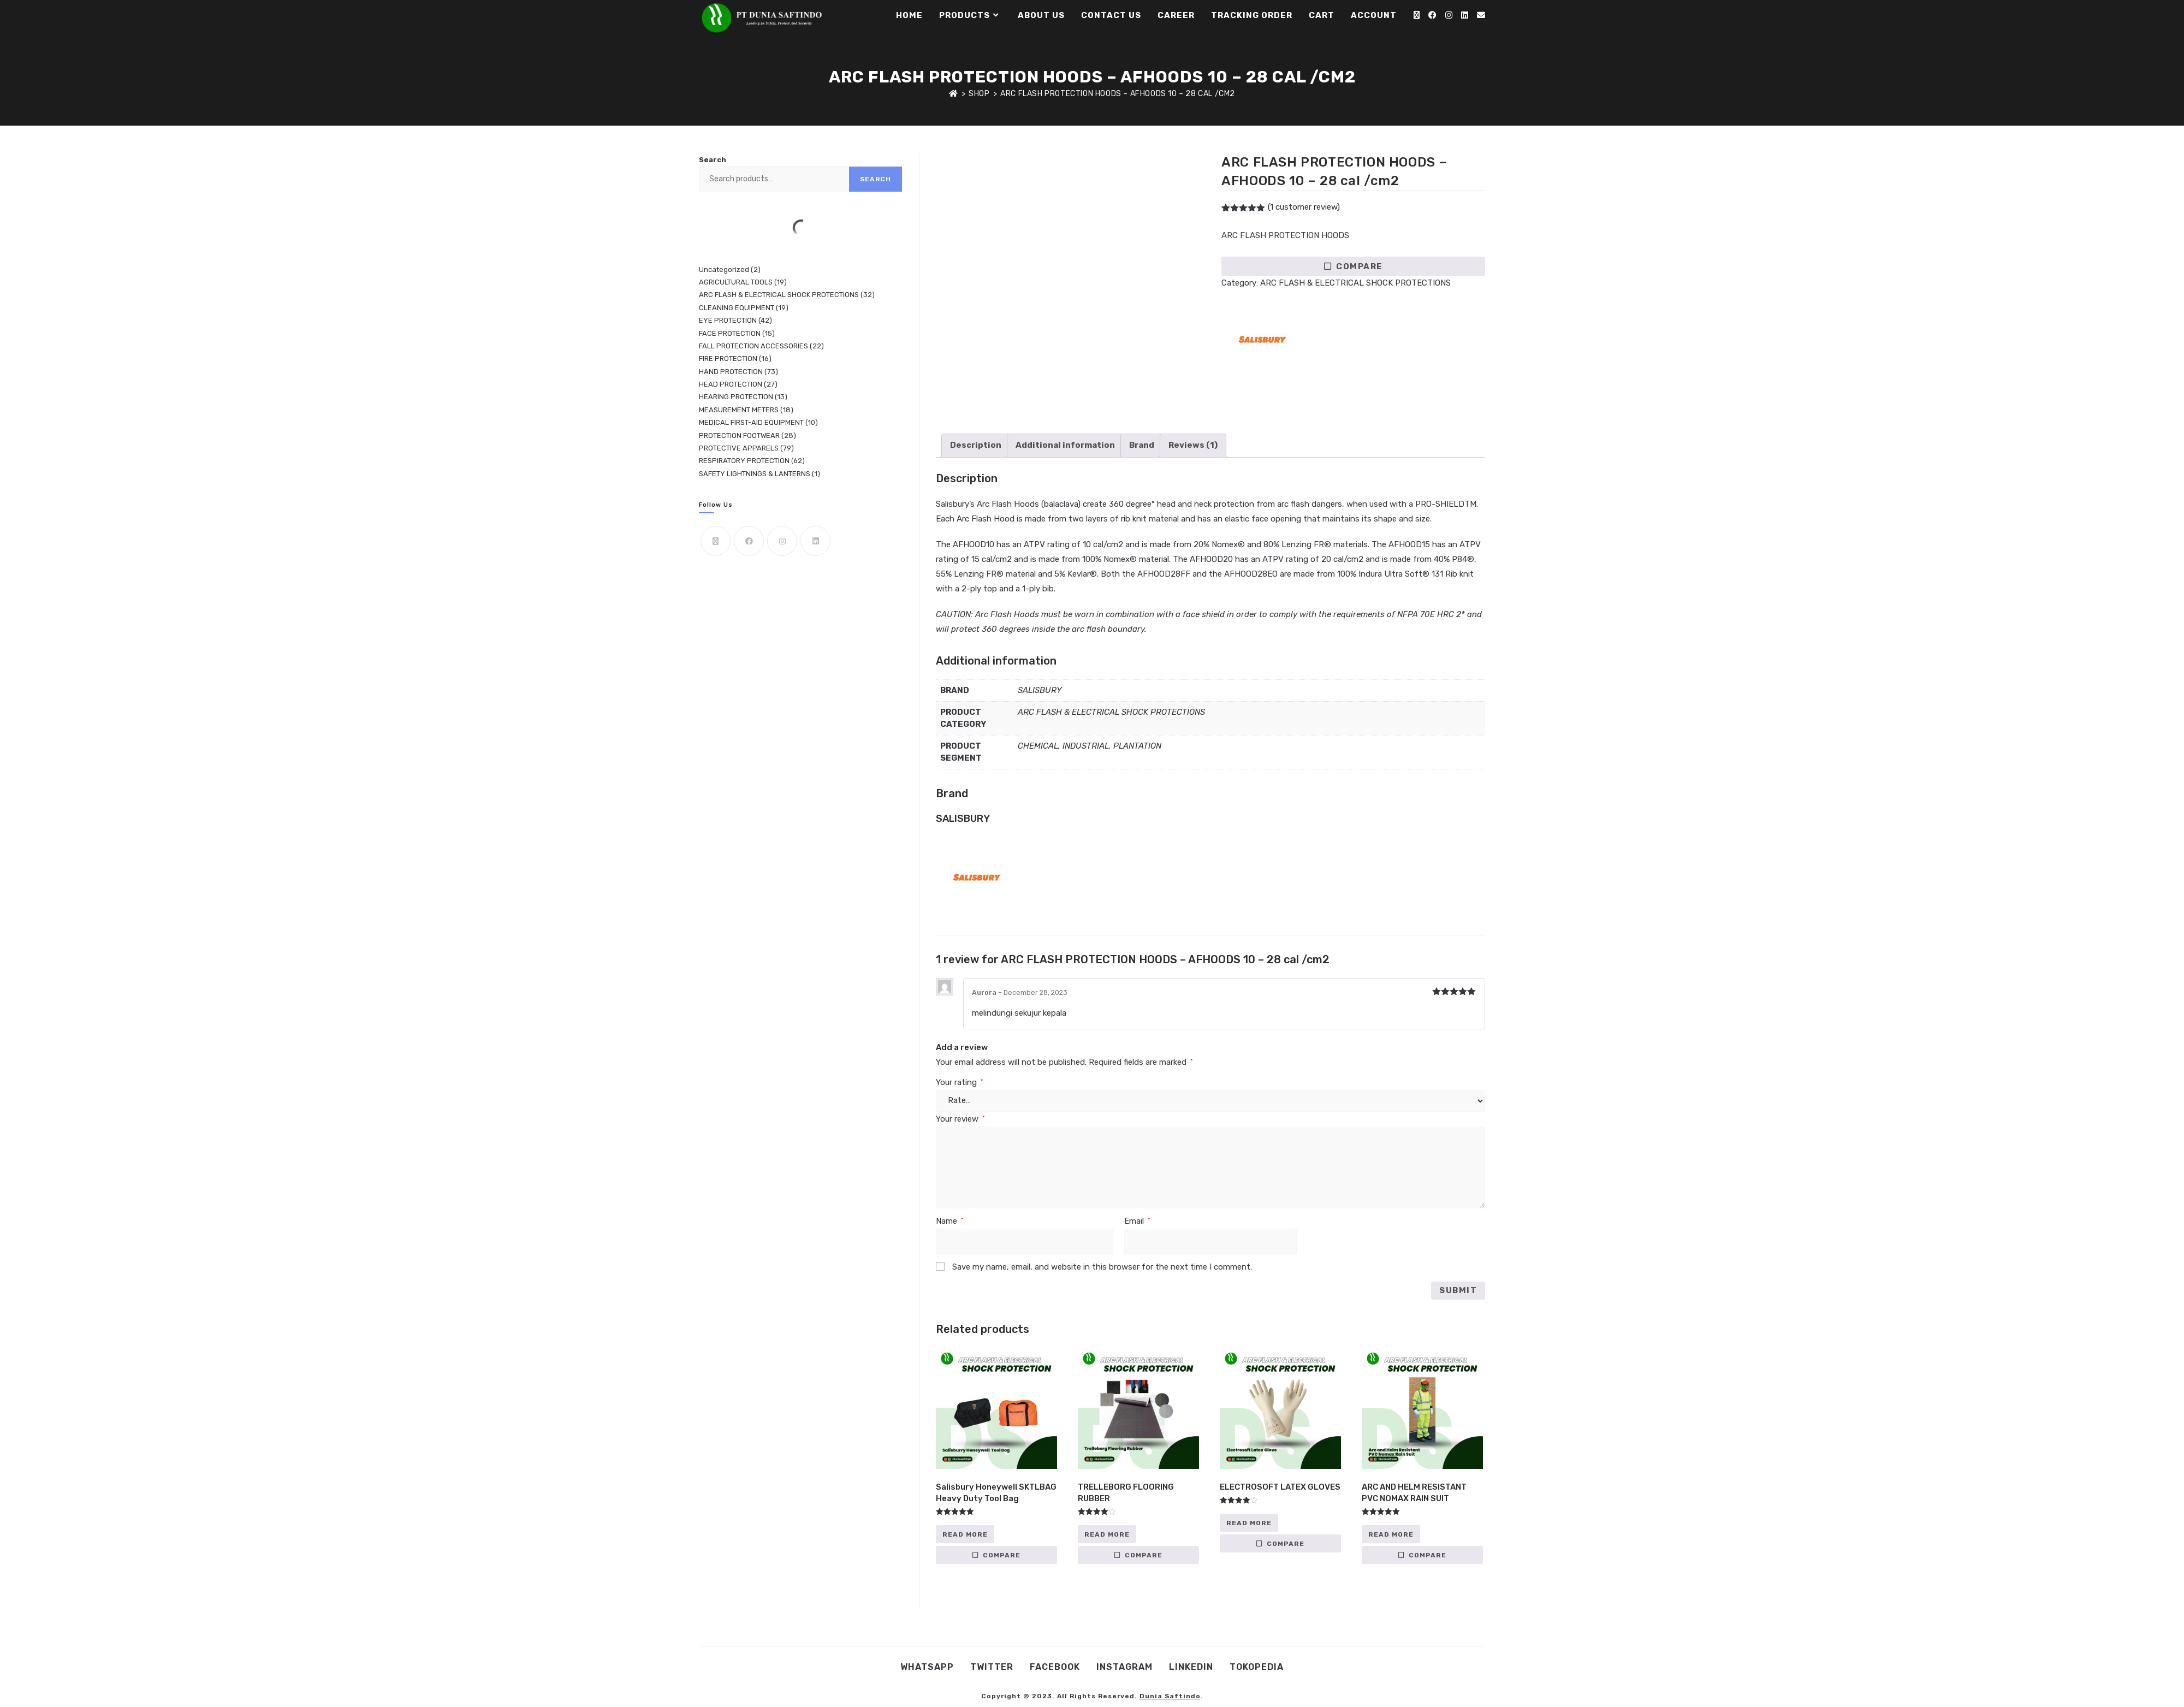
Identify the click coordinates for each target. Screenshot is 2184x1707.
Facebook (1055, 1667)
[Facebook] (749, 541)
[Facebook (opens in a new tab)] (1432, 15)
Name (949, 1221)
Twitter (991, 1667)
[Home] (953, 93)
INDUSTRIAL (1086, 746)
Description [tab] (975, 445)
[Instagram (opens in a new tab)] (1449, 15)
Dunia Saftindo (1170, 1696)
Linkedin (1191, 1667)
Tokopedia (1257, 1667)
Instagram (1124, 1667)
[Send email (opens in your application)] (1481, 15)
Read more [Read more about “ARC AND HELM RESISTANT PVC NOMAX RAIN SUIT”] (1391, 1534)
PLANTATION (1137, 746)
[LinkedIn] (815, 541)
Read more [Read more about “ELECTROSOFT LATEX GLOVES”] (1249, 1523)
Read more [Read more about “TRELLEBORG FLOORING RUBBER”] (1107, 1534)
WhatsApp (927, 1667)
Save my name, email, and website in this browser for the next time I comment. (1102, 1267)
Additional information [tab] (1065, 445)
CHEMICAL (1038, 746)
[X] (716, 541)
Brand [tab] (1141, 445)
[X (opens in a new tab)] (1416, 15)
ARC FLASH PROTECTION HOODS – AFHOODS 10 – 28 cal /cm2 (1117, 93)
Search (712, 160)
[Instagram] (782, 541)
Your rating (959, 1082)
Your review (960, 1119)
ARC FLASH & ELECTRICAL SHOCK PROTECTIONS (1355, 283)
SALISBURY (1040, 690)
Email (1137, 1221)
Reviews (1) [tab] (1193, 445)
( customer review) (1304, 207)
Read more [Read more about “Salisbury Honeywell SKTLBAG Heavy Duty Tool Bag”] (965, 1534)
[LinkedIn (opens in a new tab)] (1465, 15)
